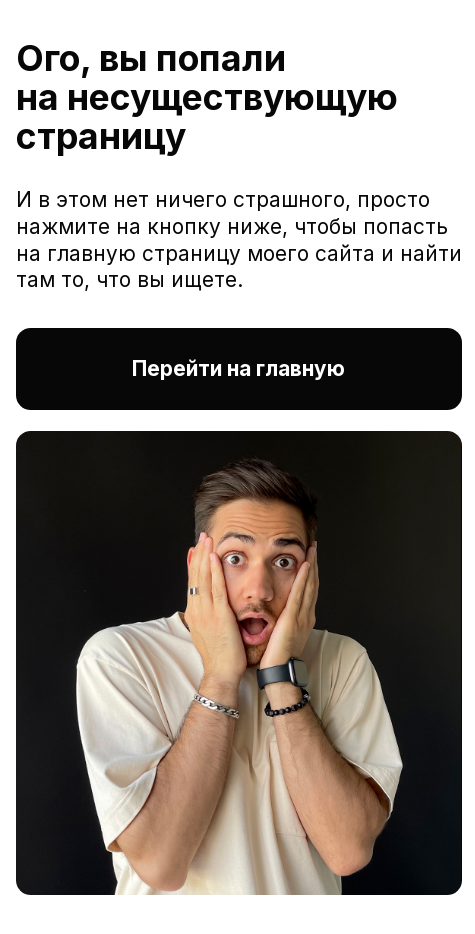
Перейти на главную (238, 368)
